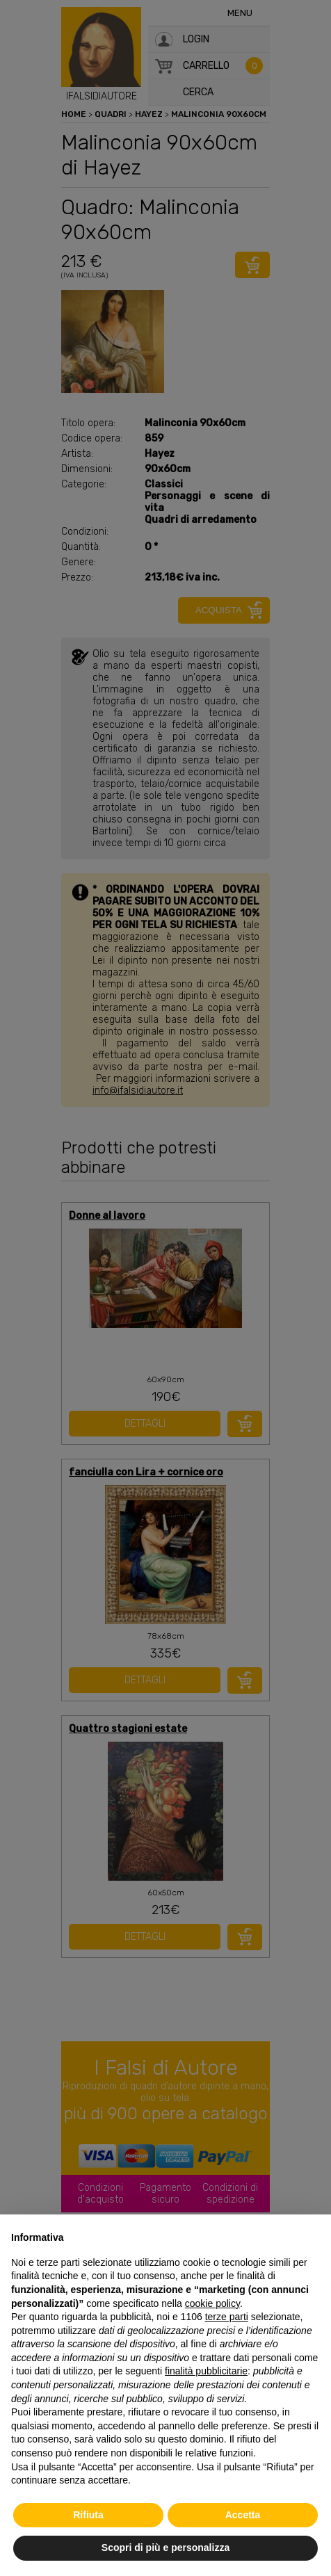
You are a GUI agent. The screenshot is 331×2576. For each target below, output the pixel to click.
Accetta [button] (243, 2514)
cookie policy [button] (212, 2303)
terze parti (226, 2316)
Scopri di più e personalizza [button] (165, 2547)
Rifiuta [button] (88, 2514)
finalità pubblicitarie (206, 2370)
